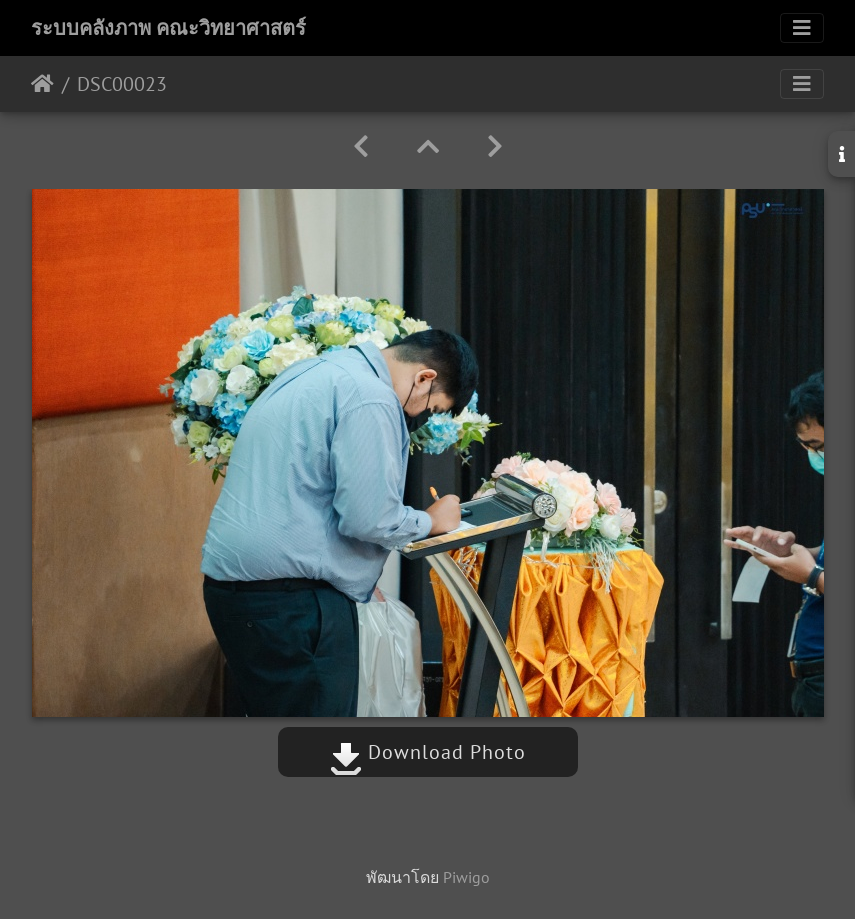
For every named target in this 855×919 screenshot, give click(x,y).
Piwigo (466, 877)
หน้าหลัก (42, 84)
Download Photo (428, 752)
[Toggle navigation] (802, 28)
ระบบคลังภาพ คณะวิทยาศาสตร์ (168, 28)
